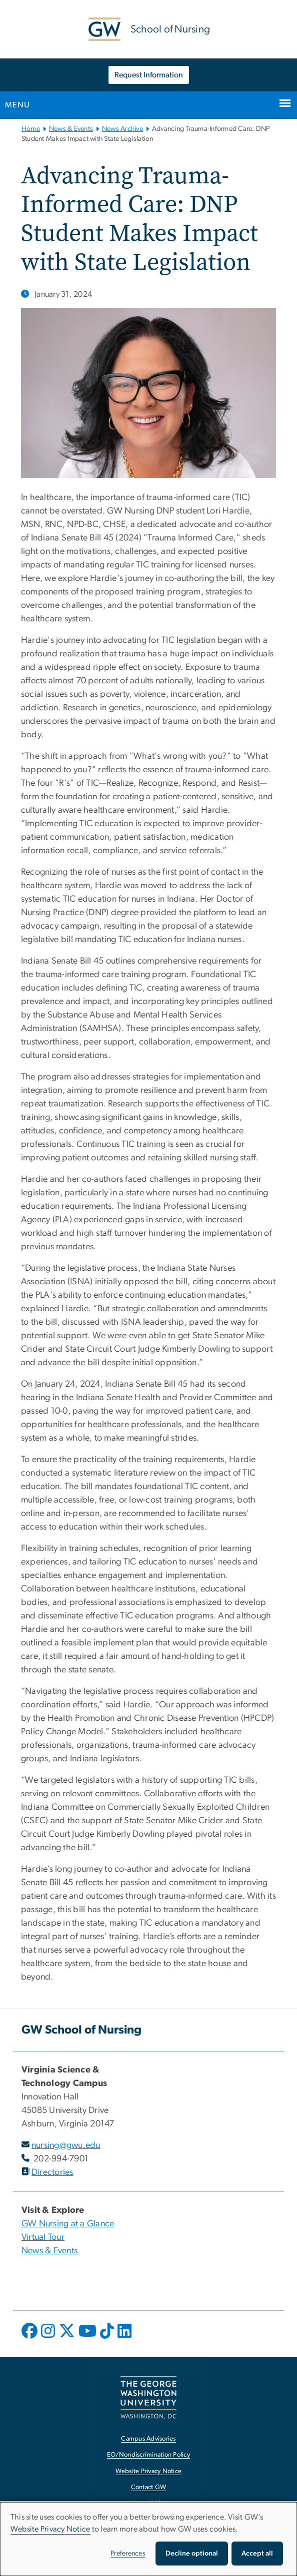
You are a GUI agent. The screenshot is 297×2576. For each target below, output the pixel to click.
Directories (53, 2172)
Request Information (148, 75)
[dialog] (148, 2539)
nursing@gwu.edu (66, 2145)
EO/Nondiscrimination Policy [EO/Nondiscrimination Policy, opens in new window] (148, 2455)
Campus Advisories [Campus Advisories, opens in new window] (148, 2439)
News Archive (122, 128)
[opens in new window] (31, 2338)
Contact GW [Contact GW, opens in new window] (148, 2487)
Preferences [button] (128, 2553)
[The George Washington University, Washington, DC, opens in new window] (148, 2397)
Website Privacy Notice (50, 2529)
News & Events (71, 128)
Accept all (257, 2553)
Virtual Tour (43, 2237)
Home (31, 128)
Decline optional (192, 2553)
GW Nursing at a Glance (68, 2223)
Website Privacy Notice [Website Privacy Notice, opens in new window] (149, 2471)
